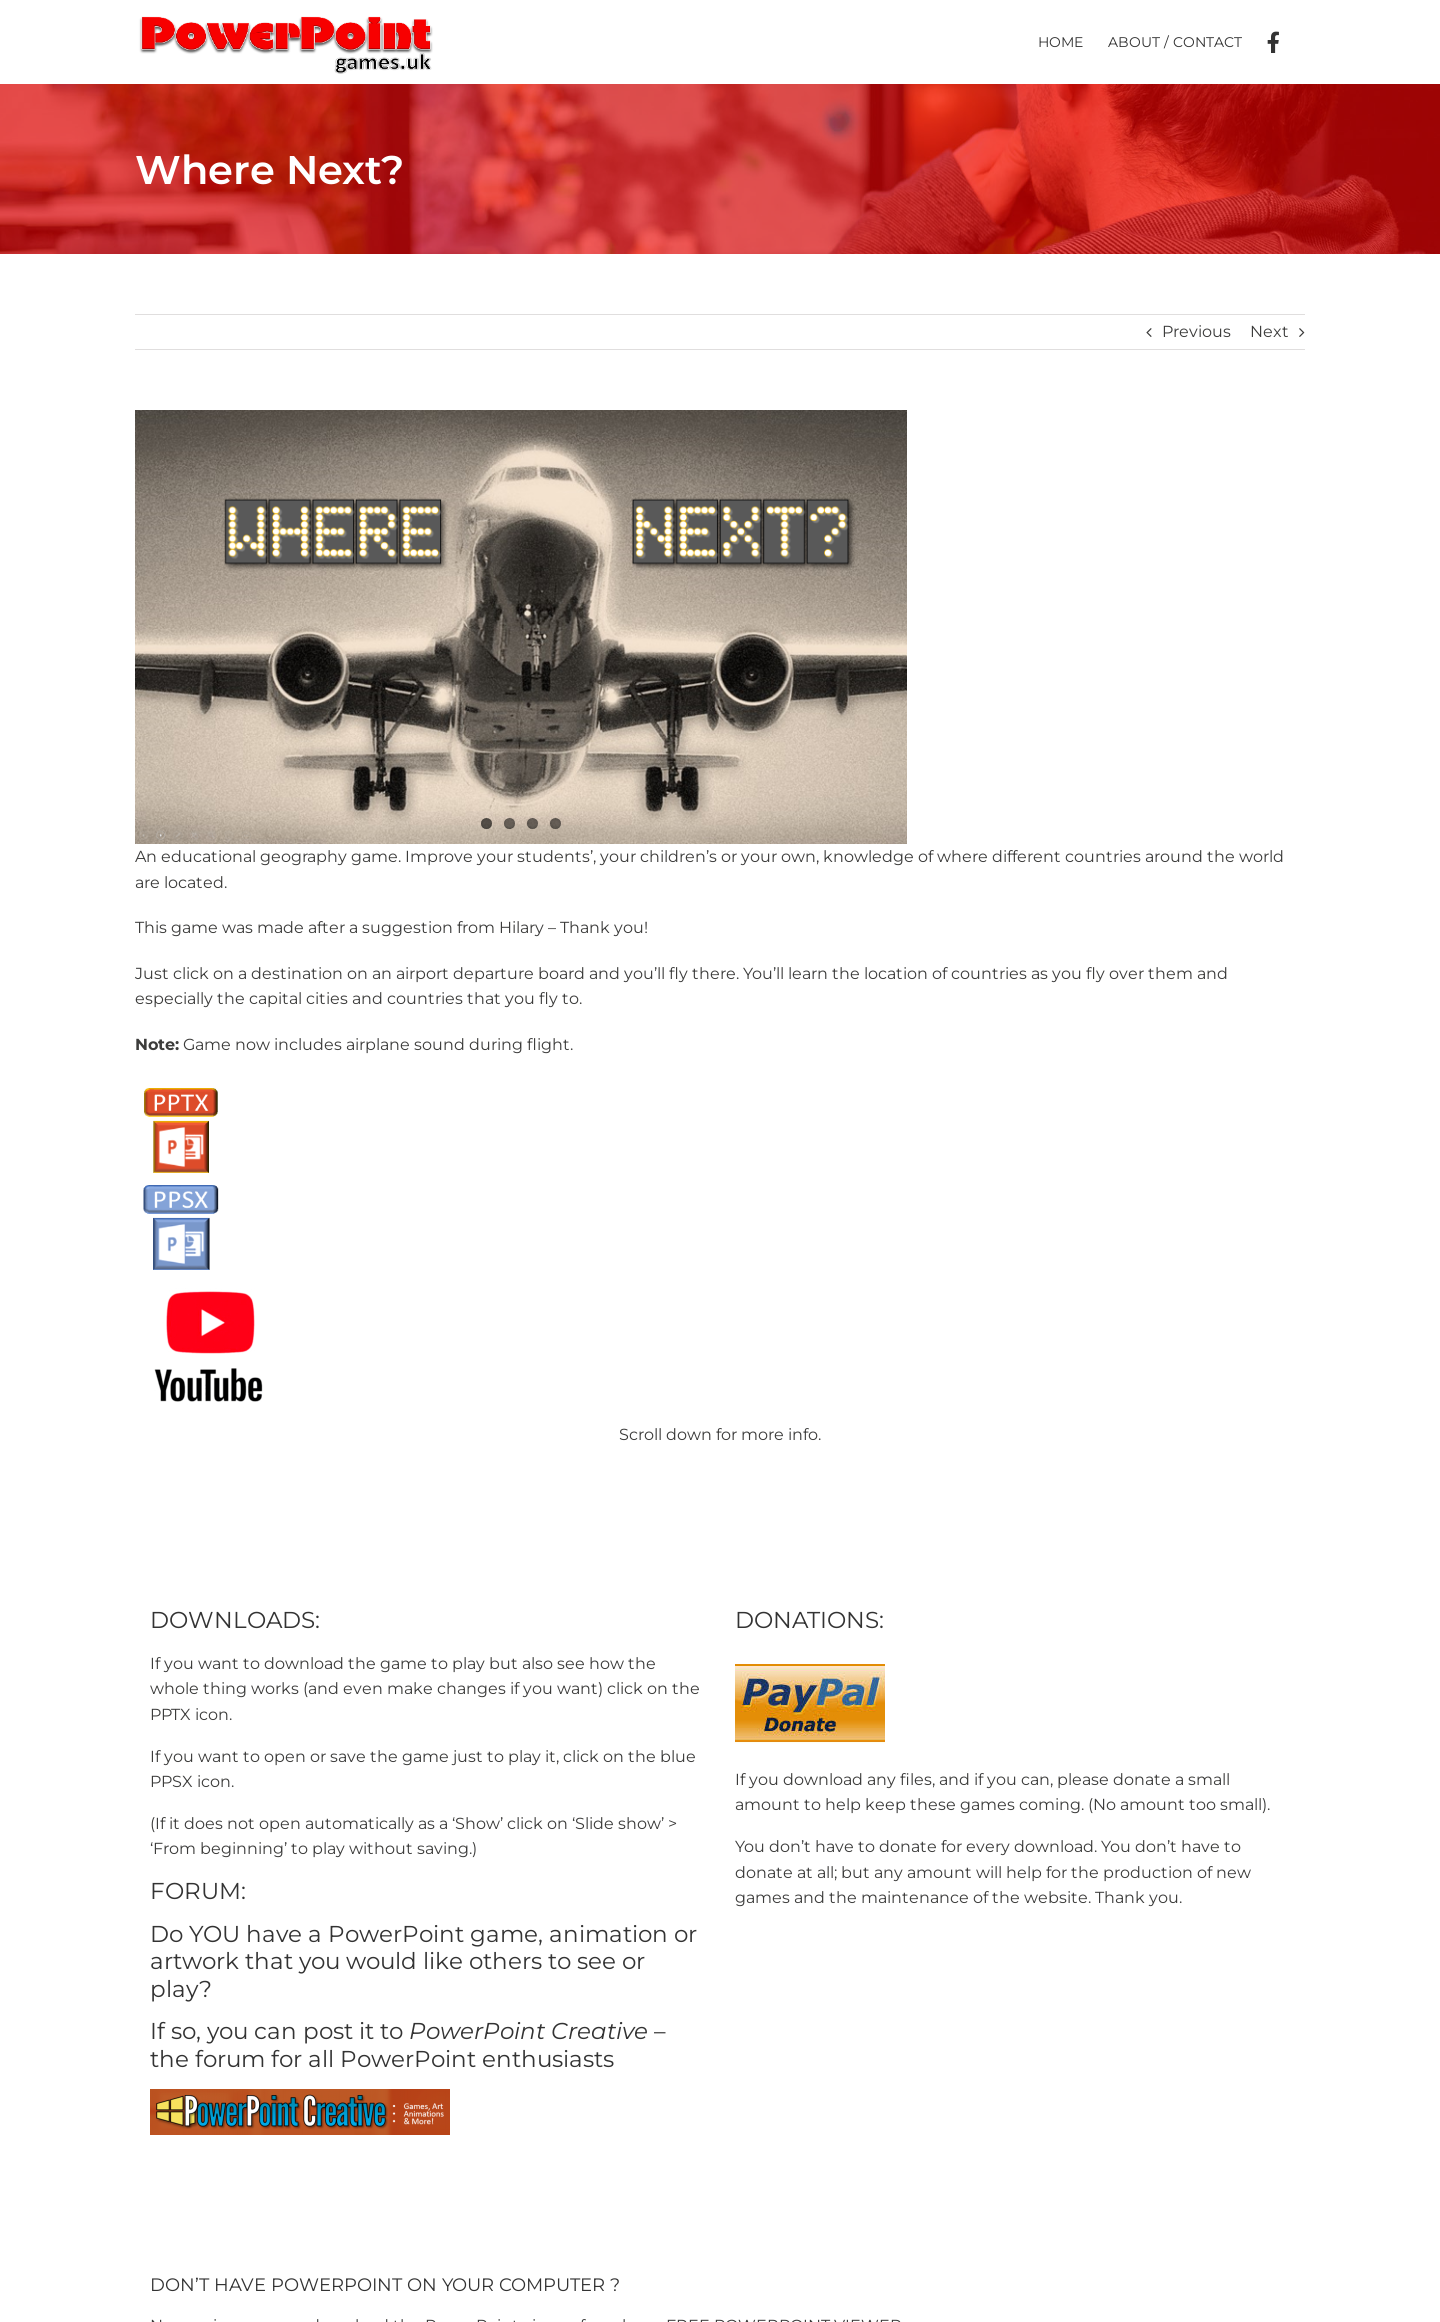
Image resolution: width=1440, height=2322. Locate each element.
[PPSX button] (180, 1182)
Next (1269, 331)
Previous (1196, 331)
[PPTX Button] (180, 1085)
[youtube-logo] (210, 1279)
